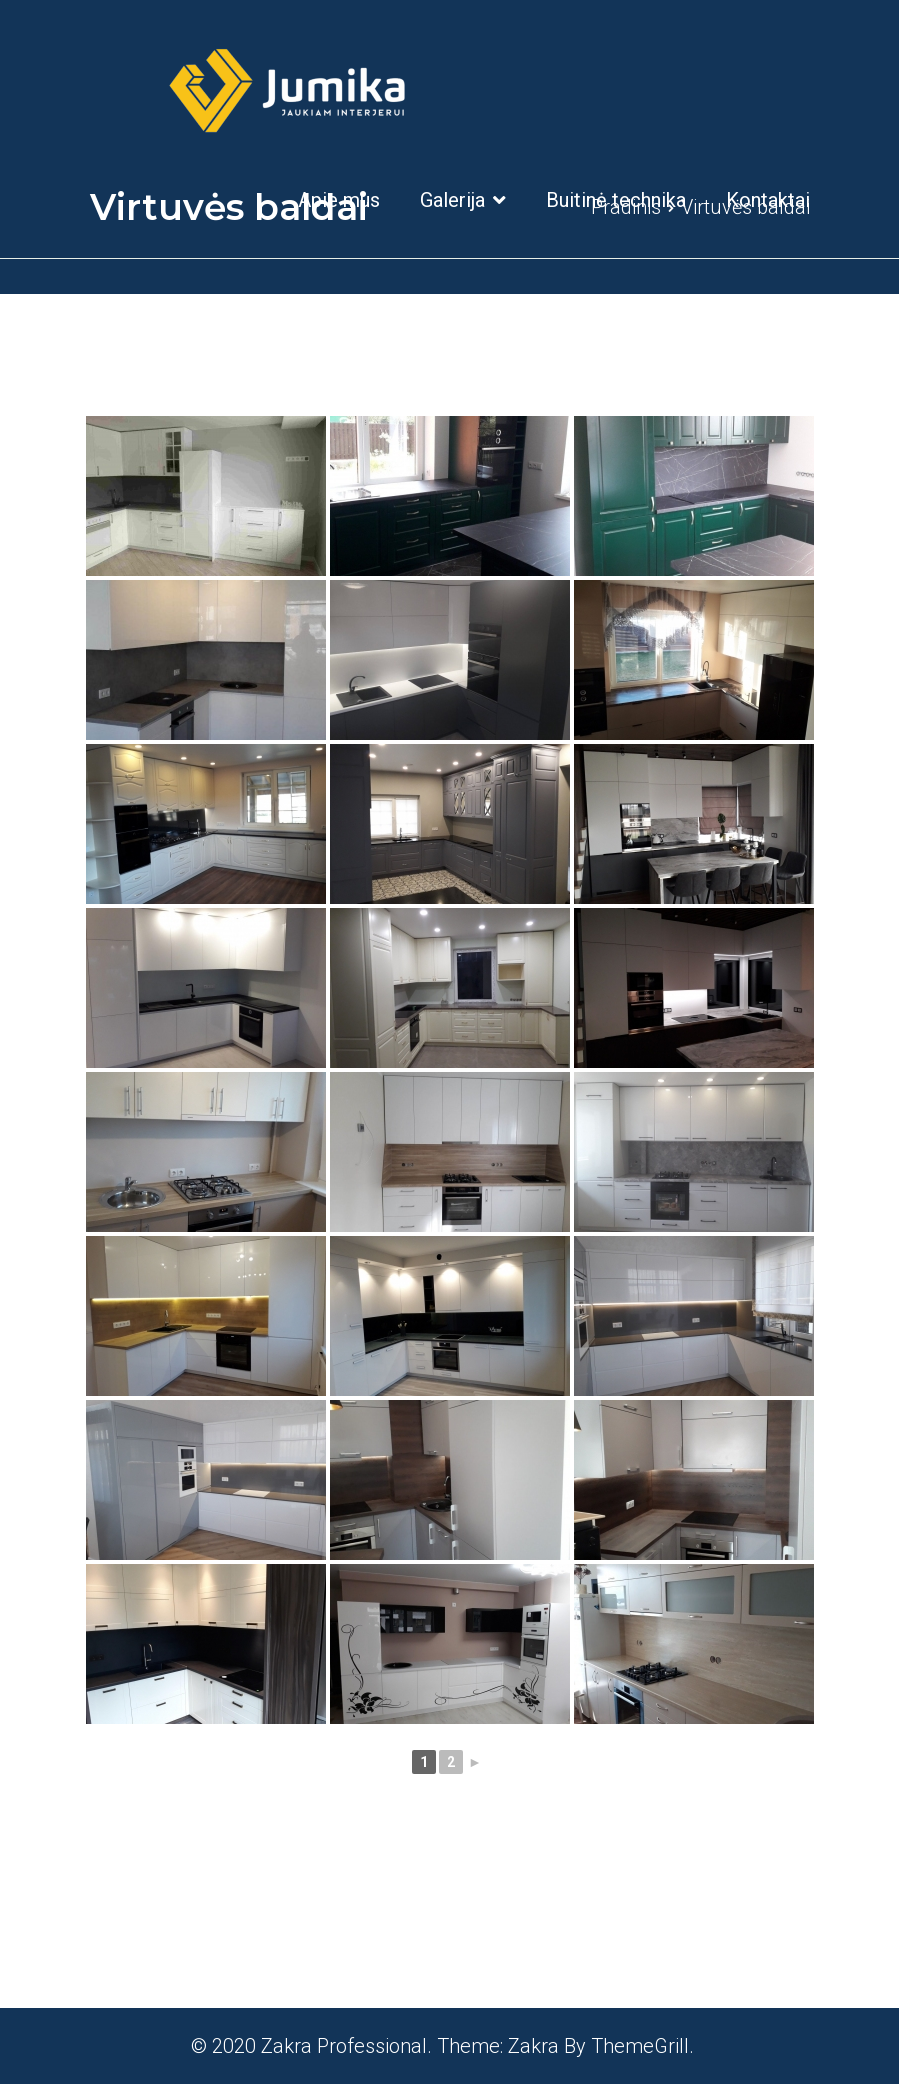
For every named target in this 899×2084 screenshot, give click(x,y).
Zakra (533, 2046)
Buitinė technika (616, 200)
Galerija (452, 200)
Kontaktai (768, 200)
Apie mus (339, 200)
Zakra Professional (344, 2046)
